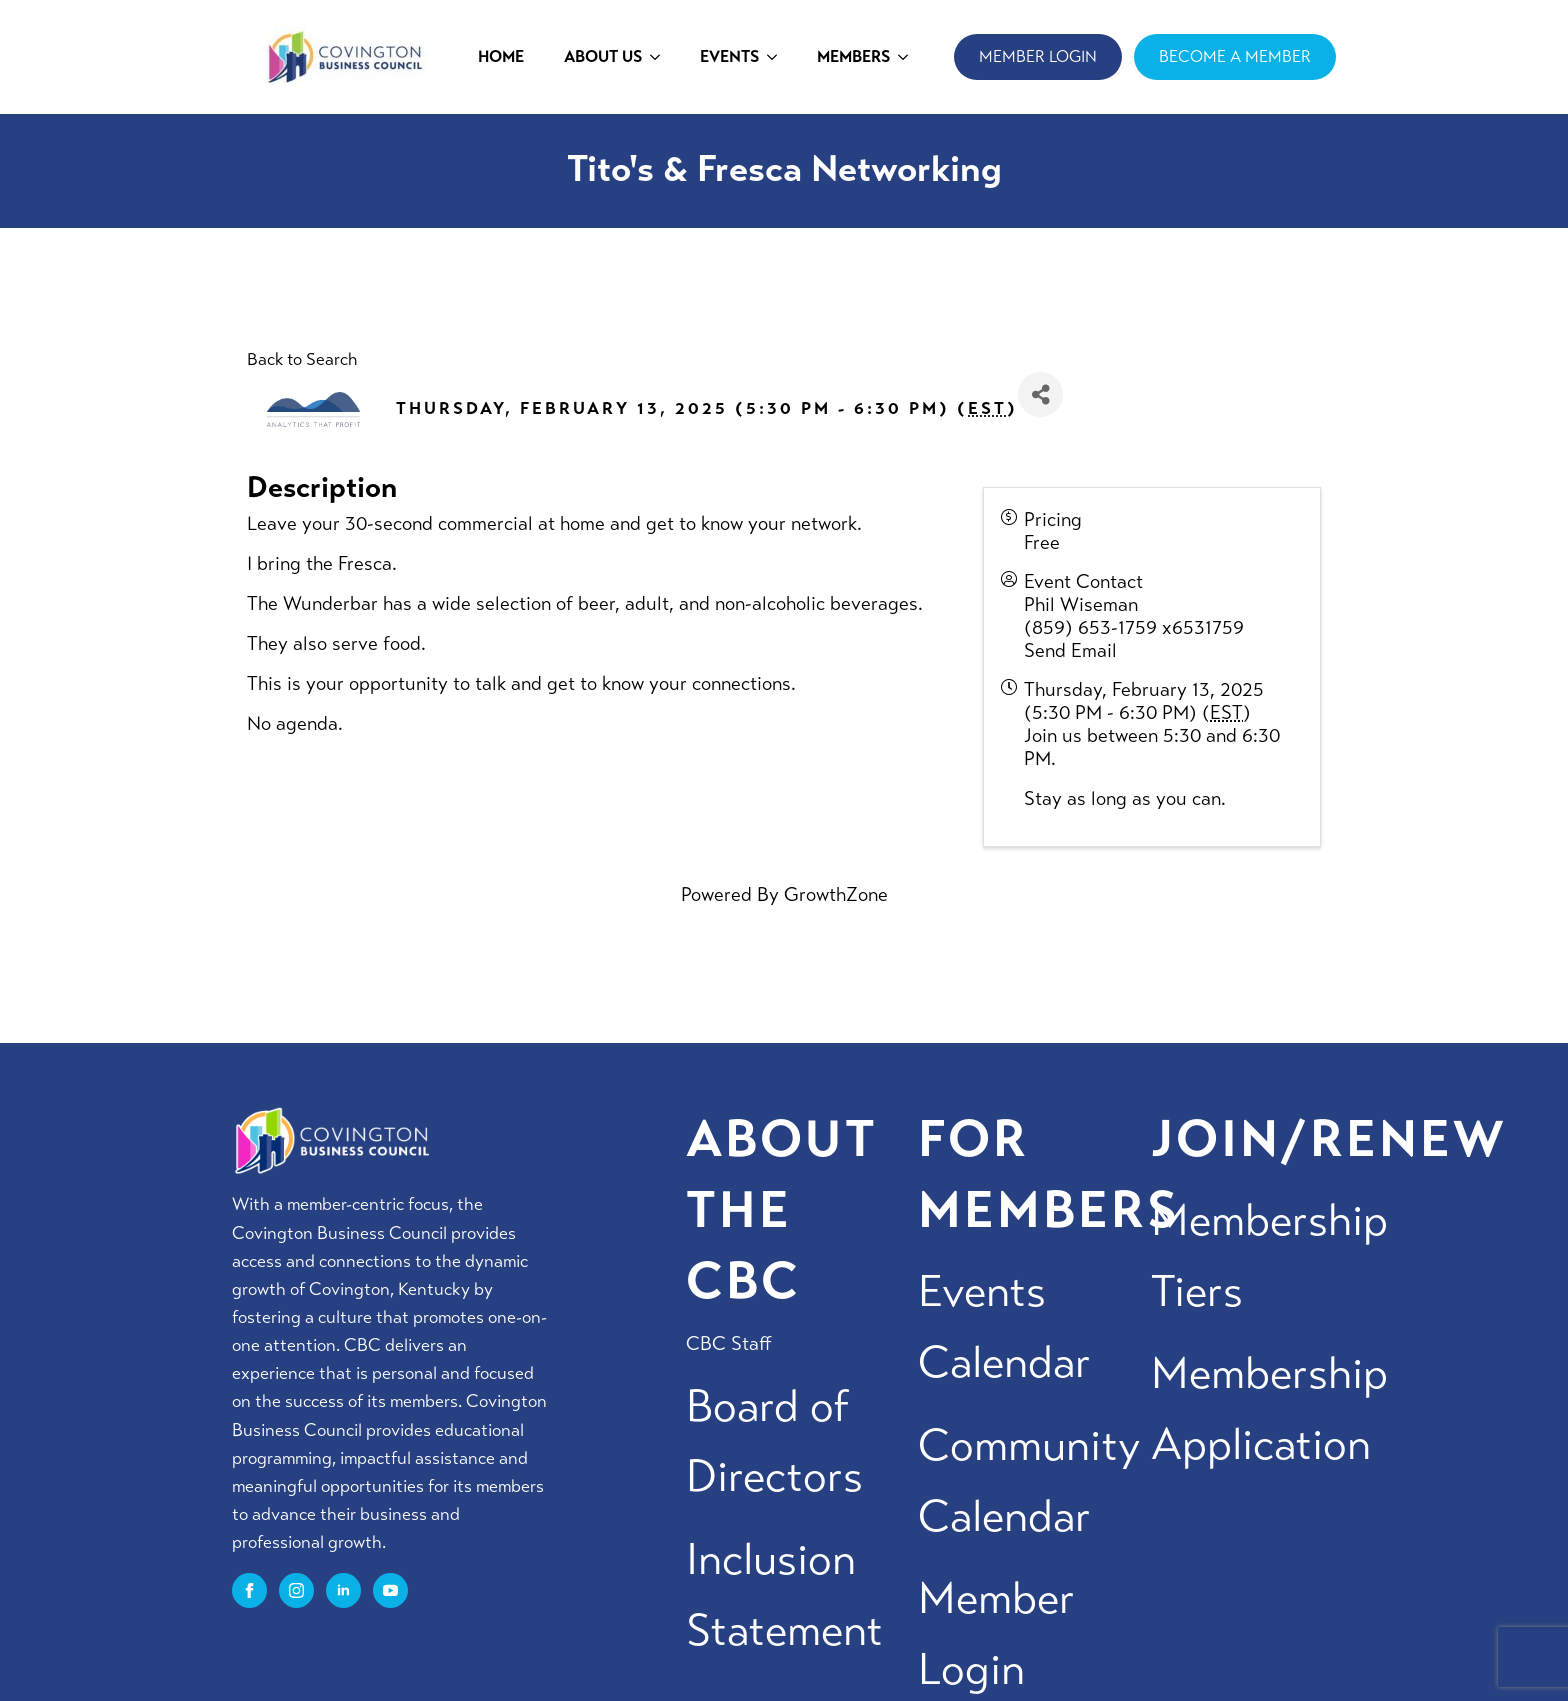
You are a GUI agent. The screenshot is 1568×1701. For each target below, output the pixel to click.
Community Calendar (1029, 1481)
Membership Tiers (1269, 1256)
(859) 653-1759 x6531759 (1134, 627)
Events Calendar (1004, 1327)
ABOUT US (603, 56)
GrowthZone (836, 894)
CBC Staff (729, 1343)
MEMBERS (853, 56)
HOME (501, 56)
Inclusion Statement (784, 1595)
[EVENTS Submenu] (778, 57)
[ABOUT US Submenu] (661, 57)
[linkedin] (343, 1590)
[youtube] (390, 1590)
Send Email (1070, 650)
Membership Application (1269, 1409)
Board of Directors (774, 1442)
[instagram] (296, 1590)
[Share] (1040, 394)
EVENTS (729, 56)
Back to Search (302, 359)
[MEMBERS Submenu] (909, 57)
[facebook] (249, 1590)
